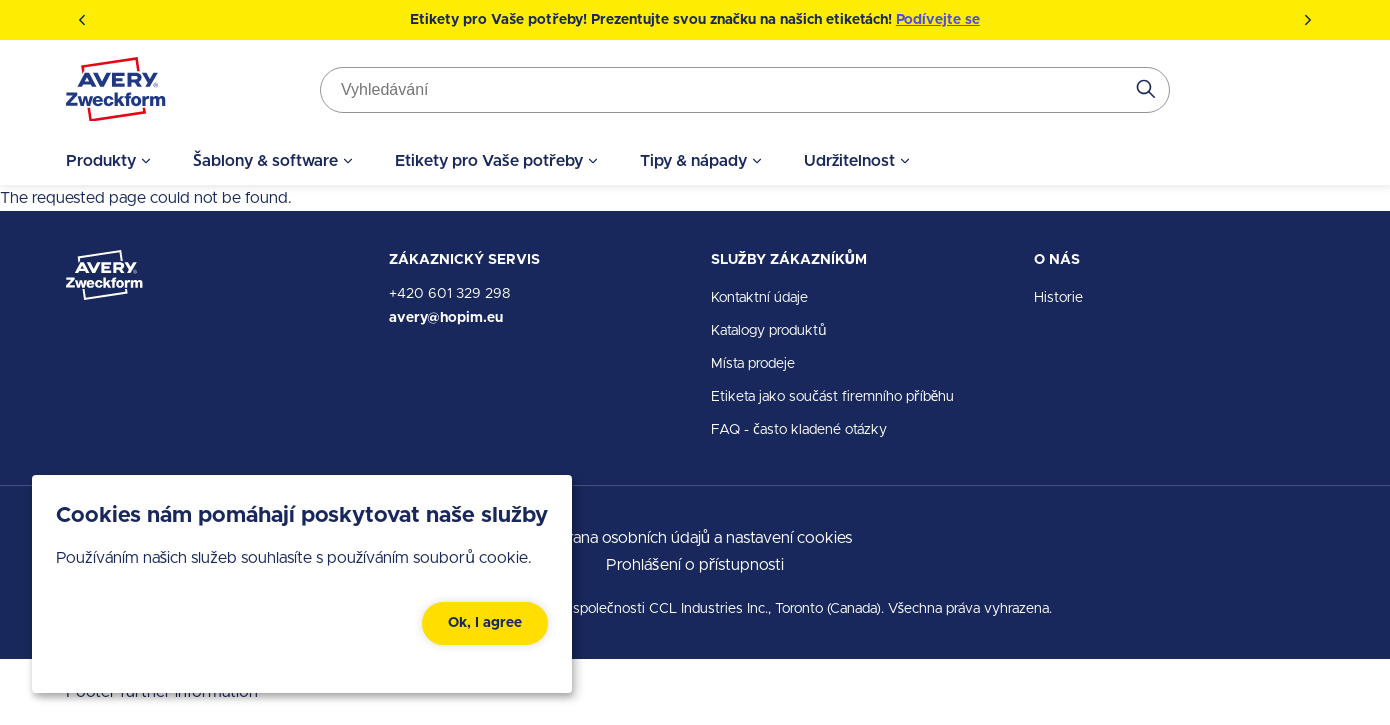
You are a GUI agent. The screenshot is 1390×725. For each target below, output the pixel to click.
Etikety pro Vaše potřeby (489, 161)
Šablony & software (265, 161)
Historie (1058, 298)
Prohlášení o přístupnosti (695, 565)
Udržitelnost (850, 161)
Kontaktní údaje (759, 298)
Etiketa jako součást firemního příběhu (832, 397)
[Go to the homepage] (116, 93)
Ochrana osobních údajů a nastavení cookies (695, 538)
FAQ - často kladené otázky (799, 430)
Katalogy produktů (769, 331)
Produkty (101, 161)
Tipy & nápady (693, 161)
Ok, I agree (485, 623)
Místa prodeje (753, 364)
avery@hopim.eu (446, 318)
